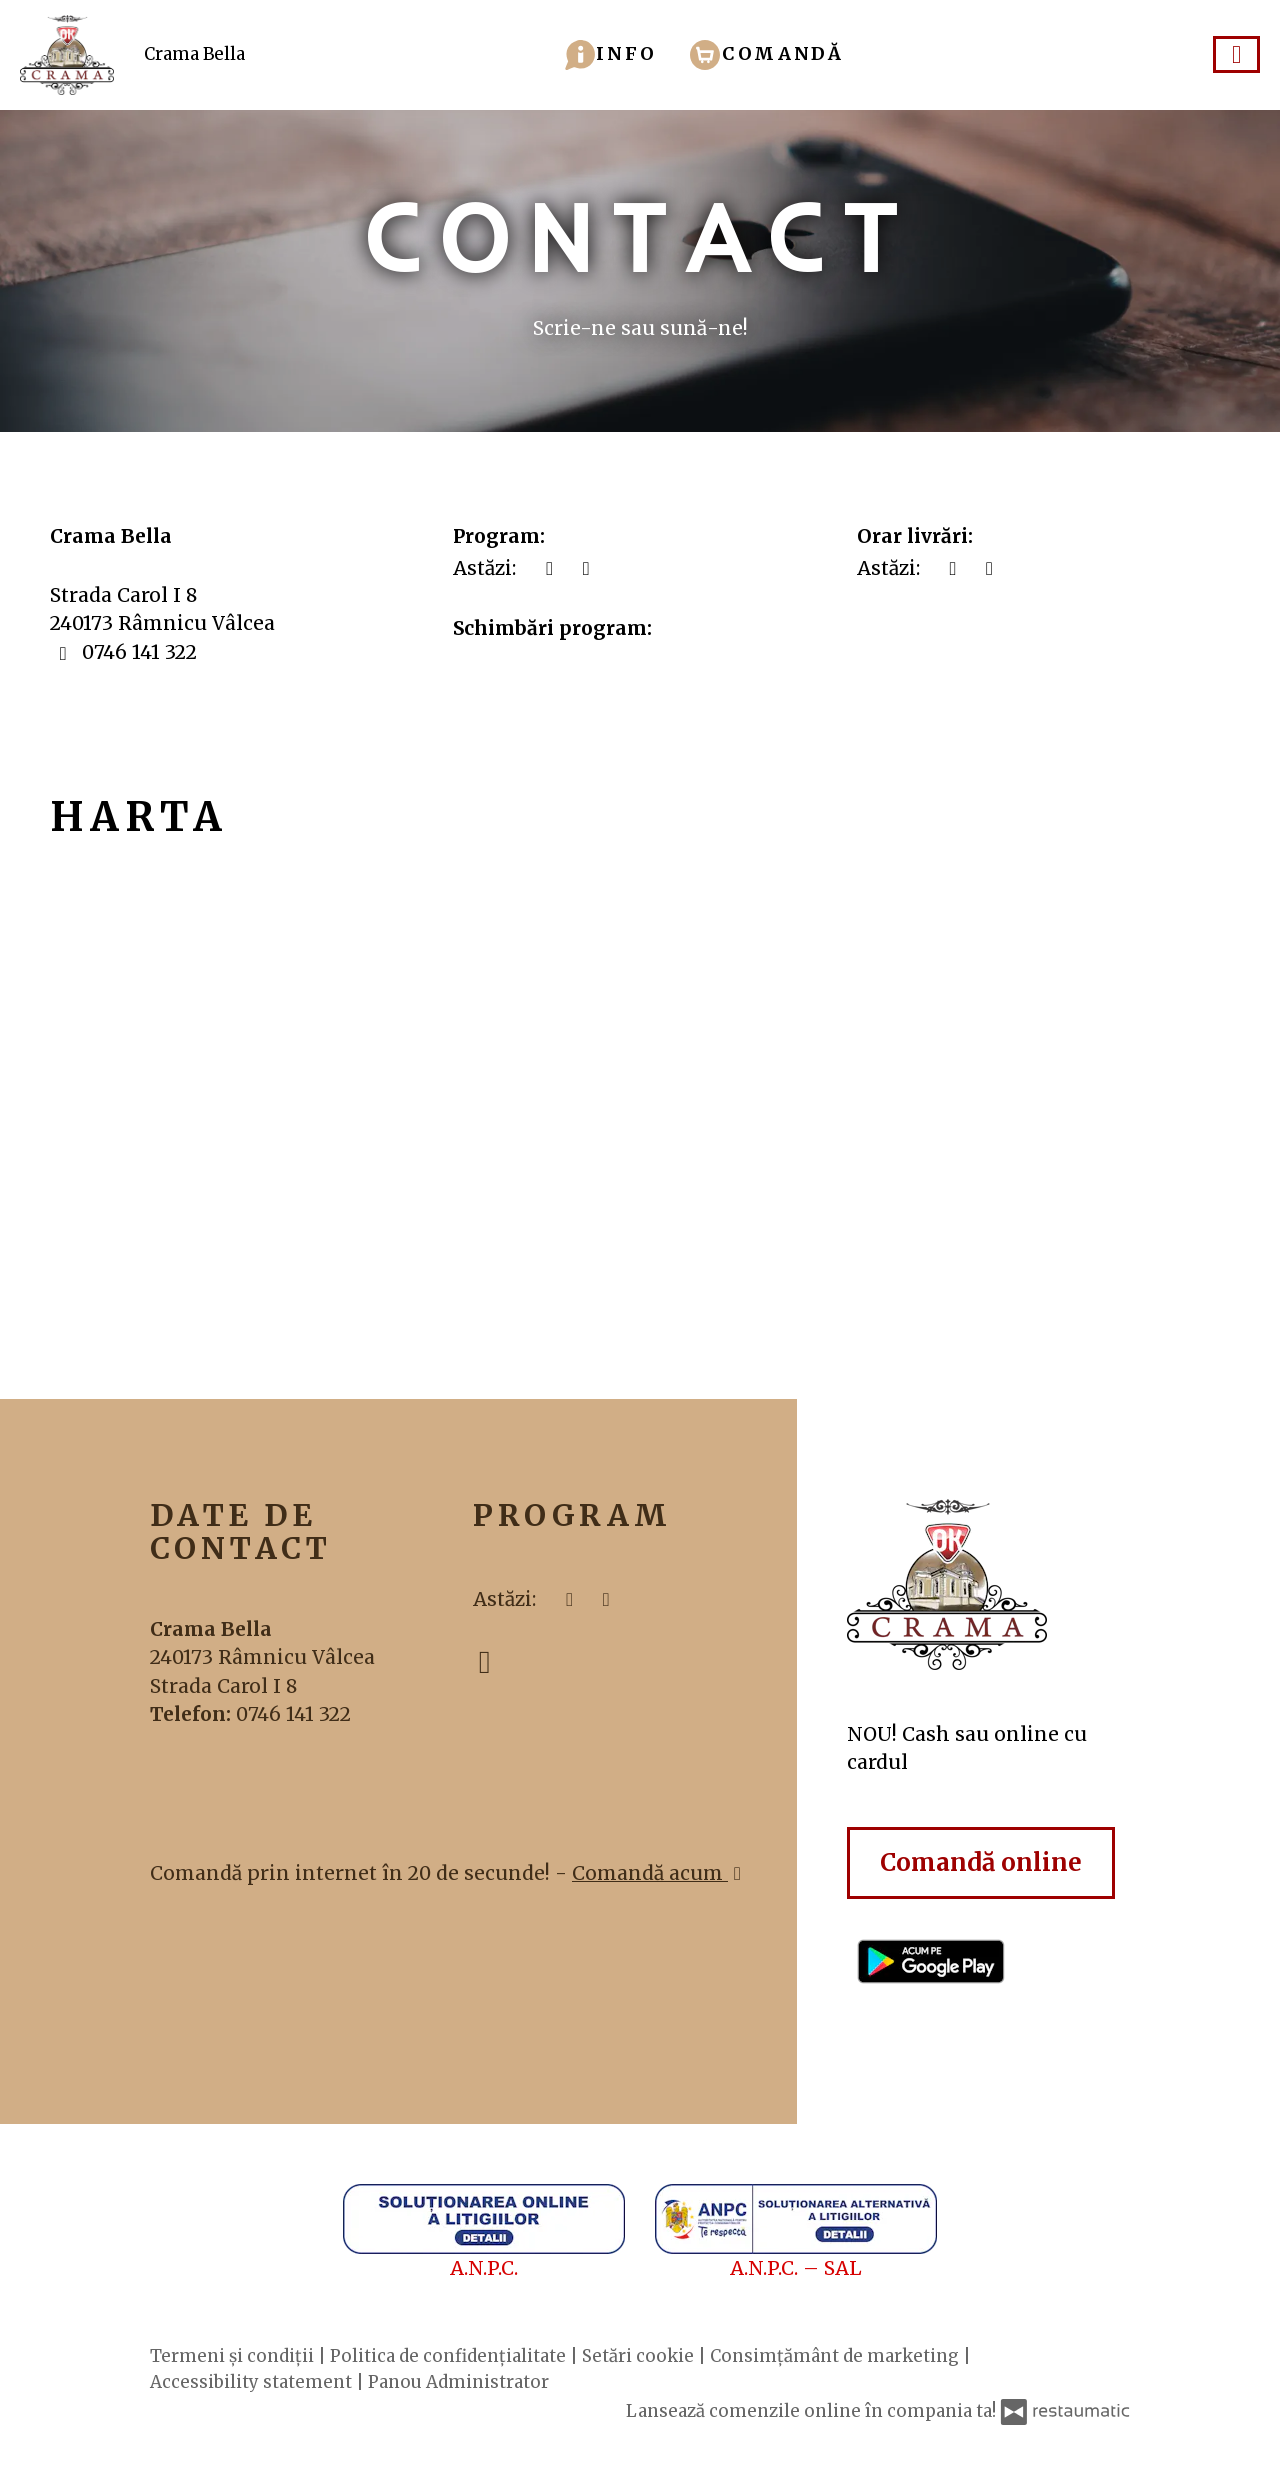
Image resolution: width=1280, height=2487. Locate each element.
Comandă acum (659, 1873)
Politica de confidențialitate (450, 2356)
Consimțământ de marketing (836, 2356)
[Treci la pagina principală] (988, 1584)
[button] (611, 53)
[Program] (586, 568)
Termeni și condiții (234, 2356)
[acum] (549, 568)
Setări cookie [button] (640, 2356)
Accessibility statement (253, 2382)
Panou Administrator (458, 2382)
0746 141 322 (293, 1714)
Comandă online (981, 1862)
